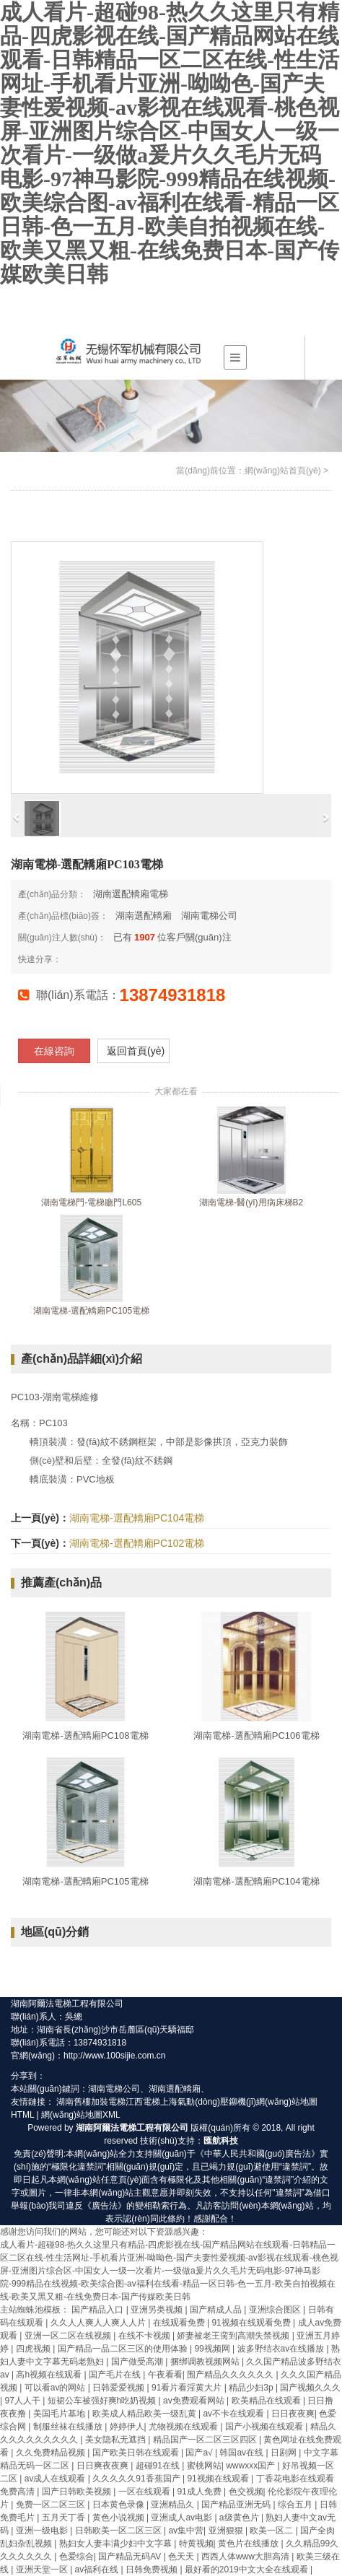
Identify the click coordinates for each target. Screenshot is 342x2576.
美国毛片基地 (60, 2414)
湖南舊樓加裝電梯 (91, 2102)
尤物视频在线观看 (184, 2427)
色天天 (182, 2556)
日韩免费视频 (153, 2569)
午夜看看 (165, 2375)
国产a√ (200, 2453)
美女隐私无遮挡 (116, 2440)
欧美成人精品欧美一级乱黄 (145, 2414)
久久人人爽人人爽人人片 (99, 2323)
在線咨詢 (54, 1051)
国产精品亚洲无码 (237, 2504)
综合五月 (296, 2504)
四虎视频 (34, 2349)
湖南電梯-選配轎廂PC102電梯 (136, 1543)
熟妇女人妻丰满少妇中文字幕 (116, 2543)
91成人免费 (200, 2492)
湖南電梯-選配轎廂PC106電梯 (256, 1735)
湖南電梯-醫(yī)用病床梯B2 (251, 1202)
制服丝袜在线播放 (69, 2427)
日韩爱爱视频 (119, 2388)
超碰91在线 (159, 2466)
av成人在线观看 (56, 2479)
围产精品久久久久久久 (231, 2375)
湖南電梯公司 (209, 915)
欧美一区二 (272, 2530)
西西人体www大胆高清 (246, 2556)
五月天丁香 (64, 2517)
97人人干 (23, 2401)
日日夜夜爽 (293, 2414)
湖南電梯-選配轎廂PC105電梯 (91, 1311)
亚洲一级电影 (43, 2530)
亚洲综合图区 (276, 2310)
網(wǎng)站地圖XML (80, 2115)
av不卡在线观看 (234, 2414)
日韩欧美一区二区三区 (119, 2530)
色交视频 (246, 2492)
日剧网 (285, 2453)
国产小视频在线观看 (265, 2427)
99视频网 (213, 2349)
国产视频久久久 (310, 2388)
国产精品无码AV (130, 2556)
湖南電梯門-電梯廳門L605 (91, 1202)
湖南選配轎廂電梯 (130, 893)
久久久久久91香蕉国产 (137, 2479)
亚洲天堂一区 (43, 2569)
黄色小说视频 (119, 2517)
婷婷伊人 (127, 2427)
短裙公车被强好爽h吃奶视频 (103, 2401)
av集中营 (185, 2530)
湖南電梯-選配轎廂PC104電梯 (136, 1518)
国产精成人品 (217, 2310)
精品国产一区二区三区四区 (206, 2440)
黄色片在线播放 (249, 2543)
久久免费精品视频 (51, 2453)
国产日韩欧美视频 (77, 2492)
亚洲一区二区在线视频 (69, 2336)
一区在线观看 (145, 2492)
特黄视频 (196, 2543)
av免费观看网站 (195, 2401)
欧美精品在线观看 (267, 2401)
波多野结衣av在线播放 (282, 2349)
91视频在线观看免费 (252, 2323)
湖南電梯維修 (71, 1397)
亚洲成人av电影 (182, 2517)
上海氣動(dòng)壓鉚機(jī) (208, 2102)
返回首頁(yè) (136, 1051)
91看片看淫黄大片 (188, 2388)
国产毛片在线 (116, 2375)
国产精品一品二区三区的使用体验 (124, 2349)
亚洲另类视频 (158, 2310)
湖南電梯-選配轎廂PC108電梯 (85, 1735)
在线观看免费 (180, 2323)
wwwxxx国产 (251, 2466)
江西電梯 (143, 2102)
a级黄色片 (240, 2517)
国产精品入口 (98, 2310)
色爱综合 (76, 2556)
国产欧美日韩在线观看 (136, 2453)
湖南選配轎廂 (143, 915)
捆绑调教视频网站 (206, 2362)
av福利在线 (98, 2569)
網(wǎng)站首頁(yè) (283, 471)
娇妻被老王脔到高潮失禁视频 (234, 2336)
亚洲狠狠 (227, 2530)
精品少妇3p (252, 2388)
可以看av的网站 (56, 2388)
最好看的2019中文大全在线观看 (247, 2569)
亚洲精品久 (173, 2504)
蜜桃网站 (204, 2466)
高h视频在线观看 (50, 2375)
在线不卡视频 (145, 2336)
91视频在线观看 (219, 2479)
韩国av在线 (242, 2453)
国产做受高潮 (138, 2362)
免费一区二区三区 (51, 2504)
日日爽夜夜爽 (103, 2466)
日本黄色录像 (119, 2504)
